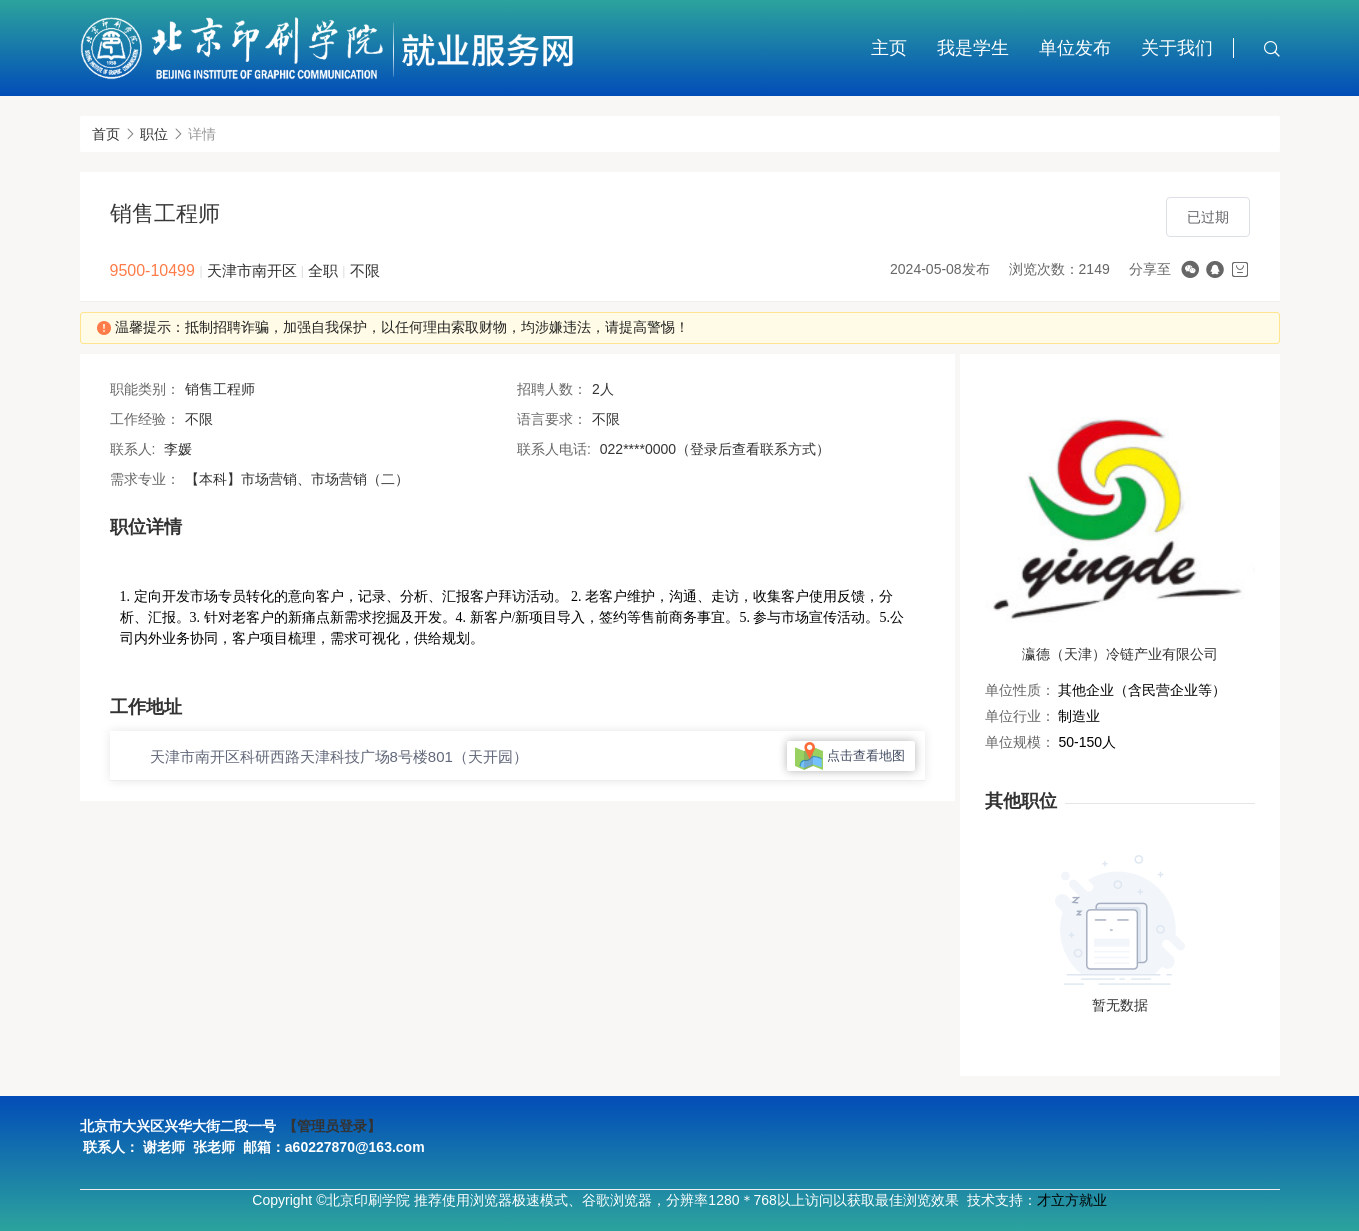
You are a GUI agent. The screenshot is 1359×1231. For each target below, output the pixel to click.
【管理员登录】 (332, 1126)
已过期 (1208, 217)
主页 (889, 48)
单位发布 (1075, 48)
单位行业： (1020, 716)
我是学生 (973, 48)
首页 (106, 134)
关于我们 (1177, 48)
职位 (154, 134)
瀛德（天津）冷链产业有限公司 (1120, 654)
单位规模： (1020, 742)
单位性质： (1020, 690)
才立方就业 (1072, 1200)
